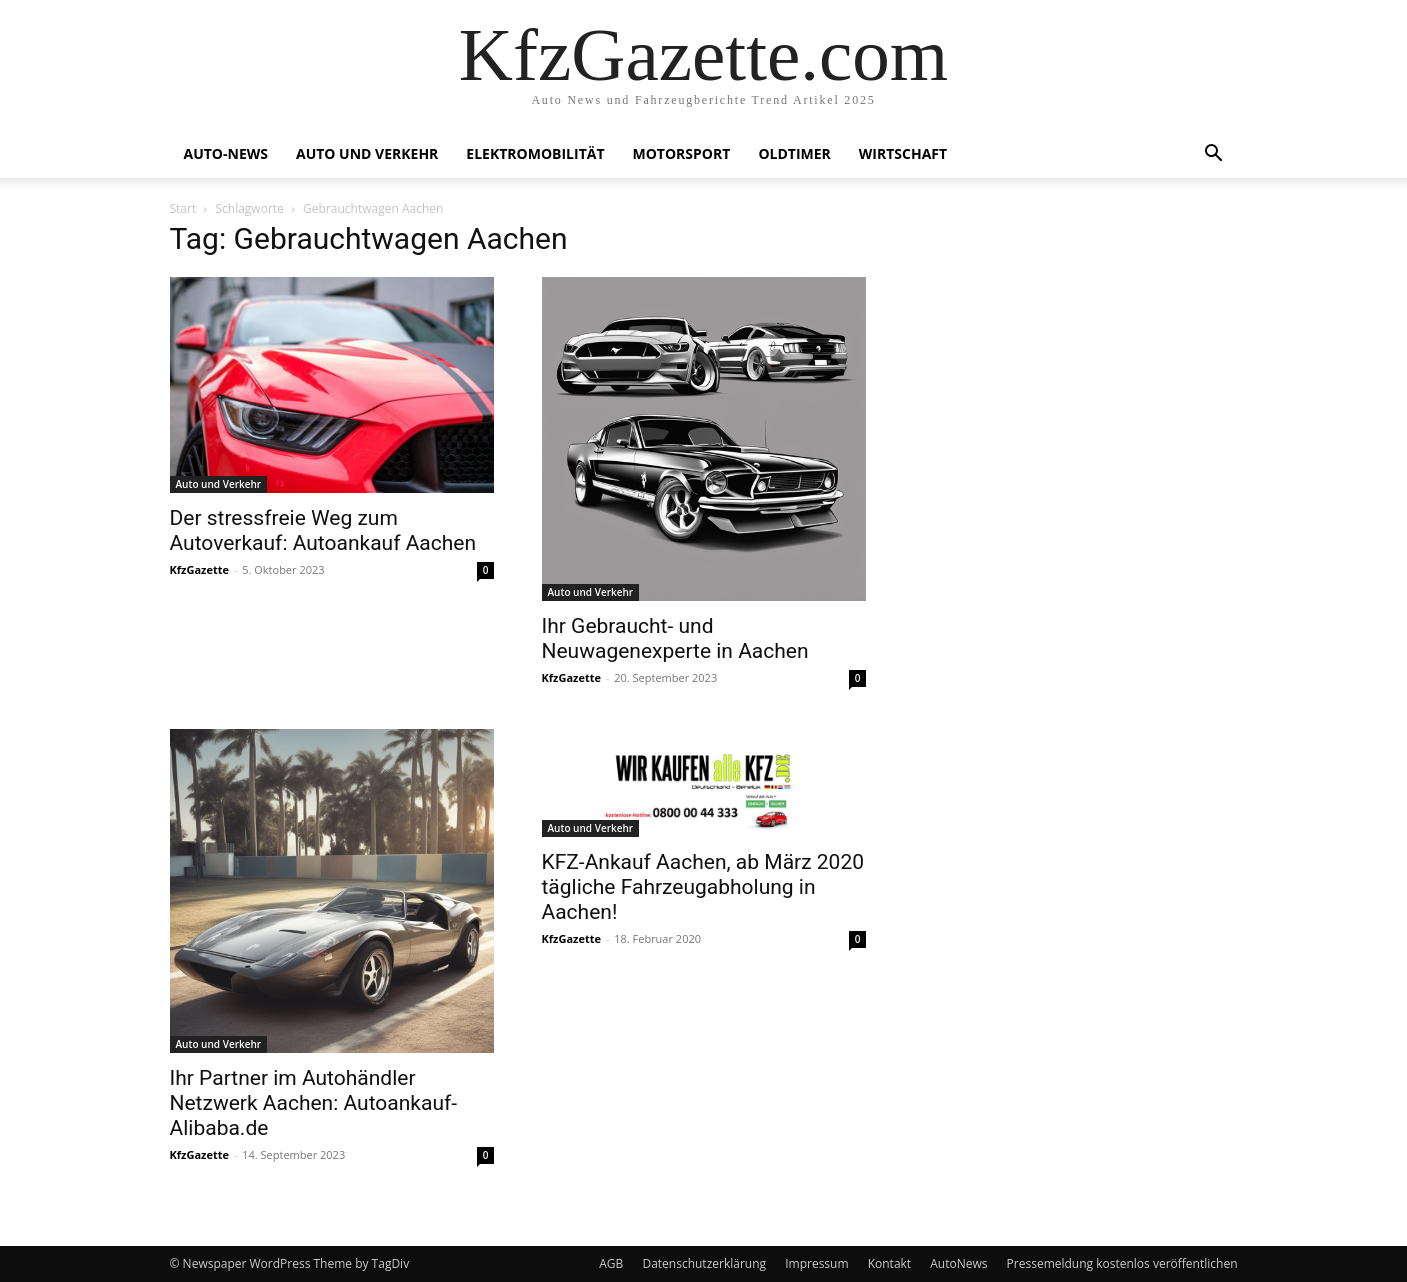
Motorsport (682, 153)
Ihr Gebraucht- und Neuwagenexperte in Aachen (675, 638)
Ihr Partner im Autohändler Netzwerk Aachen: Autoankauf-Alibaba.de (314, 1103)
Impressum (816, 1263)
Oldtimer (794, 153)
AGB (611, 1263)
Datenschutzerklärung (704, 1263)
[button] (1214, 155)
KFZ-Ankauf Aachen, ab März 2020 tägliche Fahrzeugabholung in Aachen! (703, 887)
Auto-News (226, 153)
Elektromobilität (535, 153)
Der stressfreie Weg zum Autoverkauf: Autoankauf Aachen (323, 530)
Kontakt (889, 1263)
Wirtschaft (903, 153)
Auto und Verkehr (367, 153)
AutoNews (958, 1263)
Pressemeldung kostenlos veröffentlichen (1122, 1263)
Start (183, 208)
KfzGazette (199, 569)
